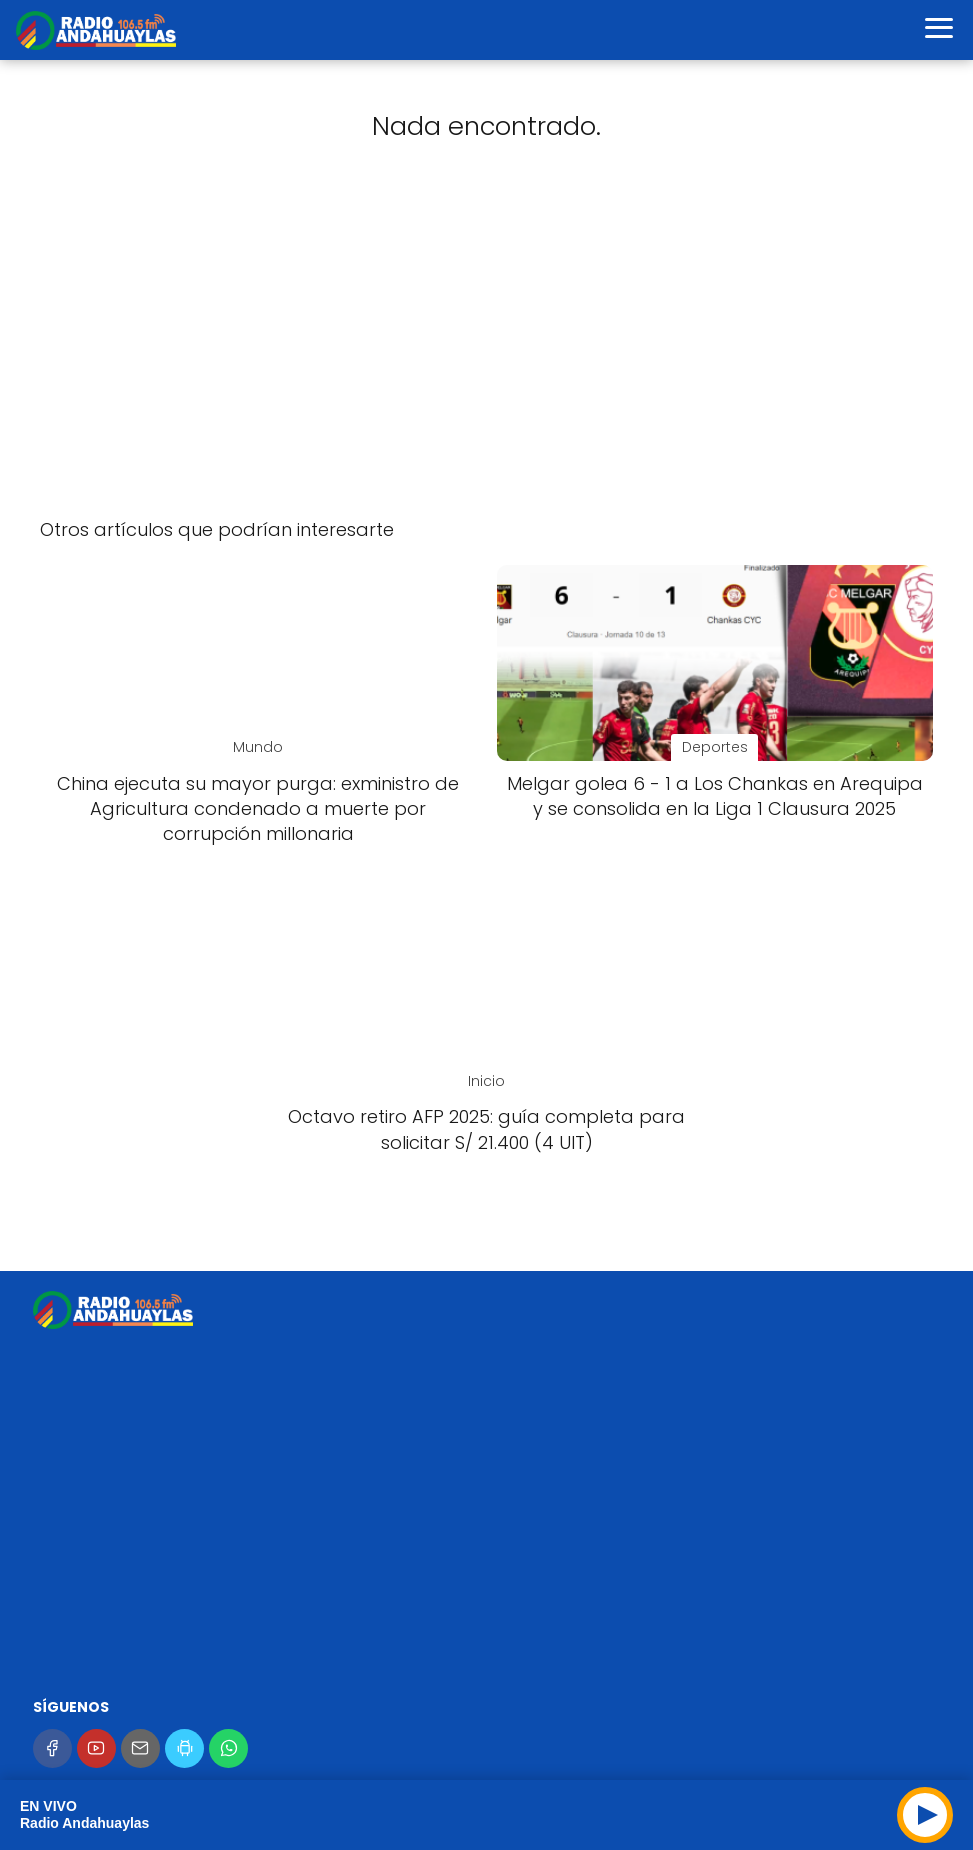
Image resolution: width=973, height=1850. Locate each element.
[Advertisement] (486, 344)
